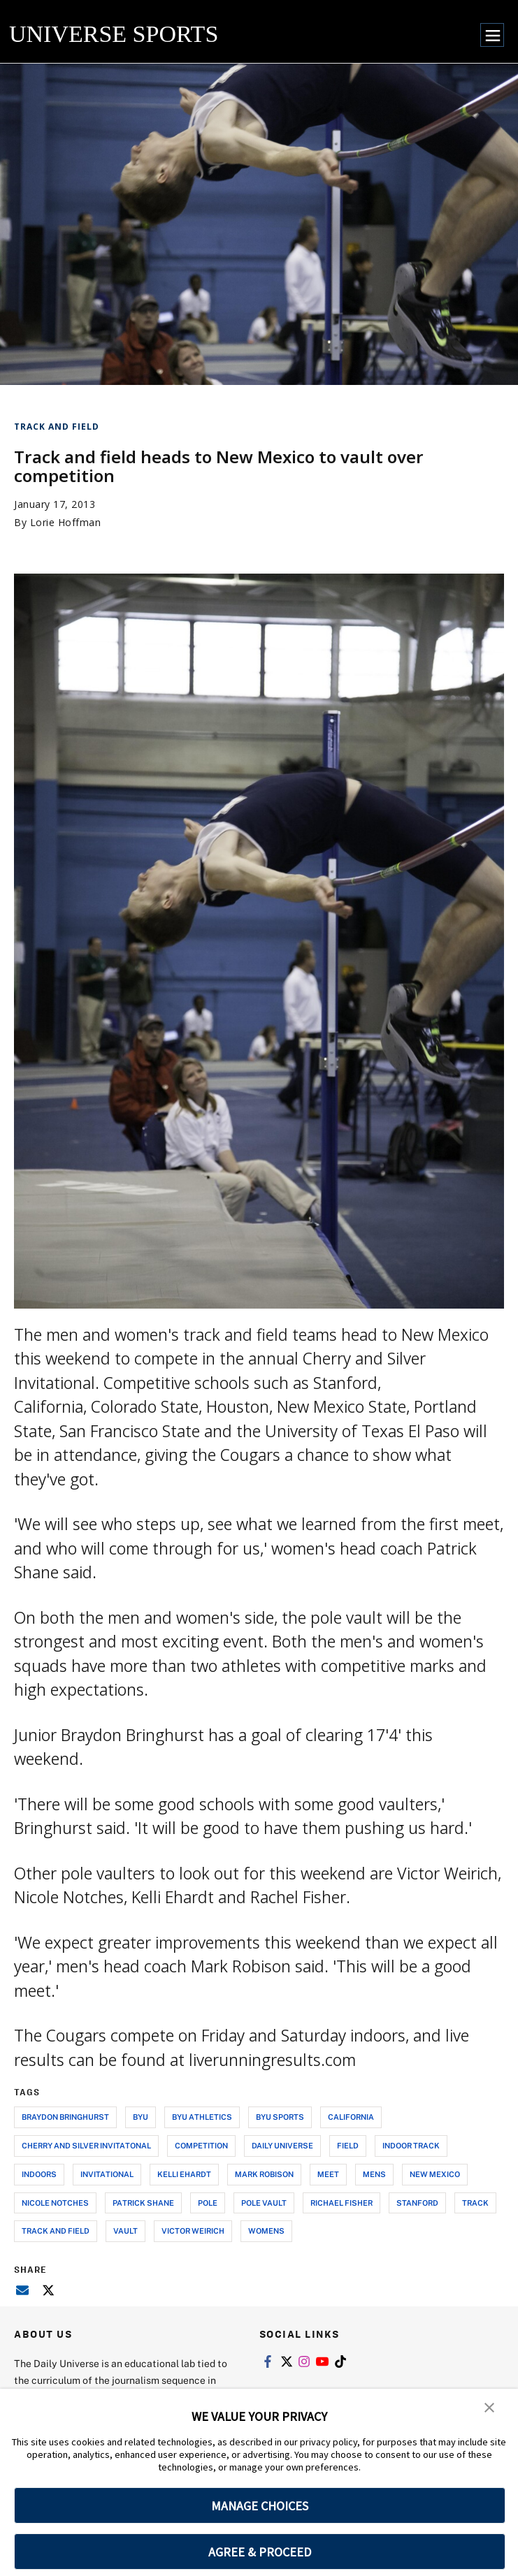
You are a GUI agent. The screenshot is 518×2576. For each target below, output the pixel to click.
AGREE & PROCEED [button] (259, 2552)
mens (374, 2173)
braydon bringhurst (65, 2116)
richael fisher (341, 2202)
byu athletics (202, 2116)
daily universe (282, 2145)
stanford (417, 2202)
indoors (39, 2173)
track (475, 2202)
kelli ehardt (184, 2173)
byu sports (280, 2116)
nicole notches (55, 2202)
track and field (55, 2230)
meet (328, 2173)
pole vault (264, 2202)
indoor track (411, 2145)
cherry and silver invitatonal (86, 2145)
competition (201, 2145)
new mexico (435, 2173)
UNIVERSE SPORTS (113, 34)
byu (140, 2116)
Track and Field (56, 426)
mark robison (264, 2173)
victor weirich (192, 2230)
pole (207, 2202)
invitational (107, 2173)
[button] (490, 2409)
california (351, 2116)
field (348, 2145)
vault (125, 2230)
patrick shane (143, 2202)
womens (266, 2230)
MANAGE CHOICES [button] (259, 2506)
